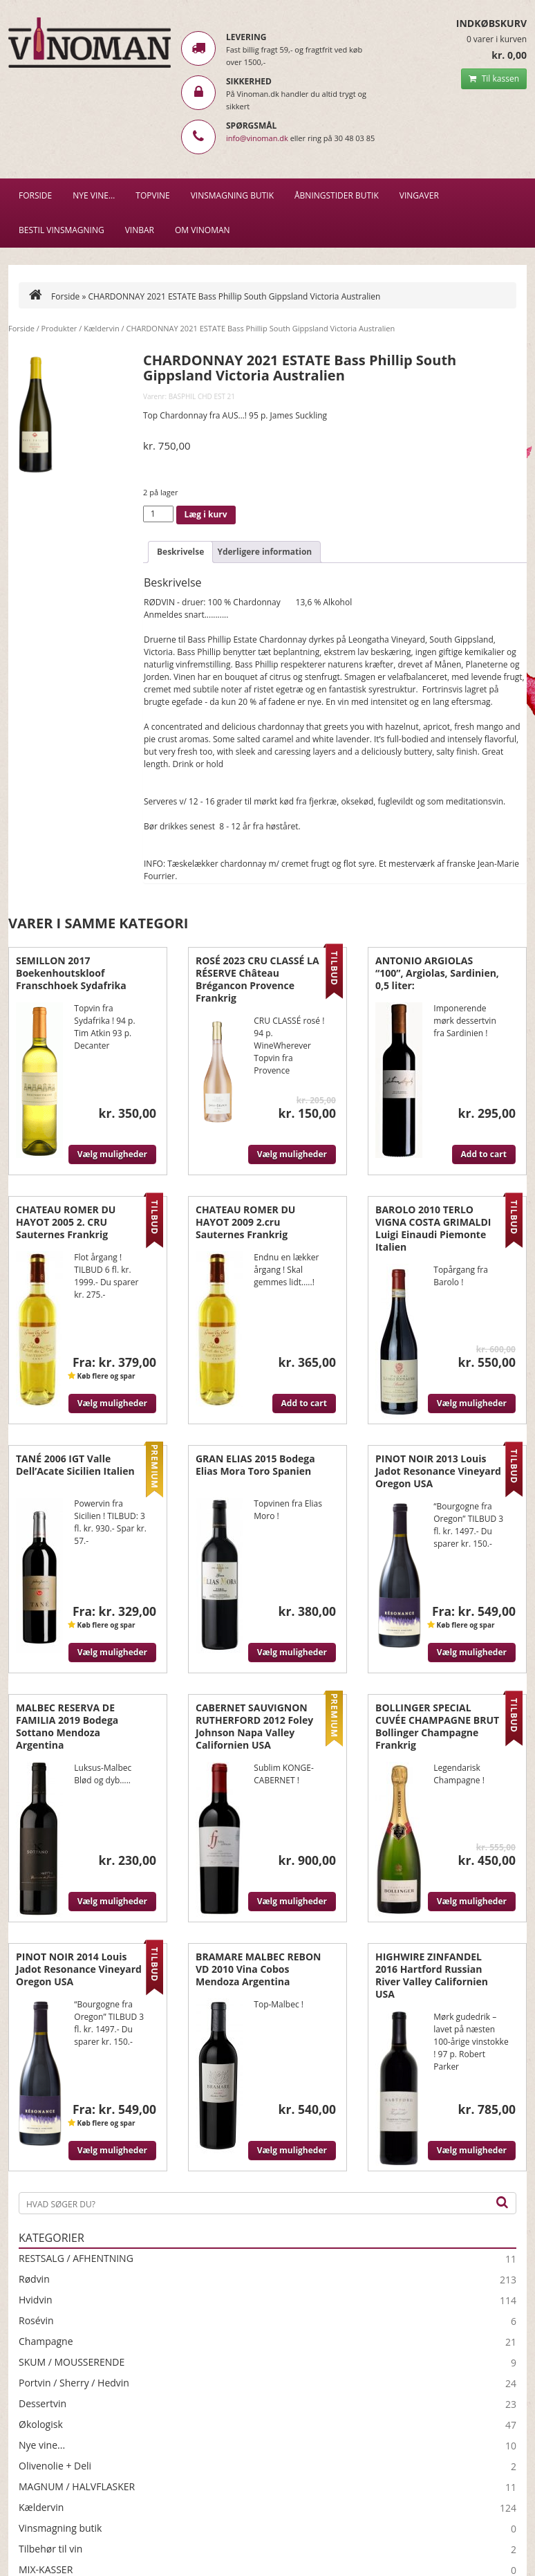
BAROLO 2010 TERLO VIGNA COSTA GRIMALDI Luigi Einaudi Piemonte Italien (433, 1228)
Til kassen (494, 78)
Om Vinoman (202, 230)
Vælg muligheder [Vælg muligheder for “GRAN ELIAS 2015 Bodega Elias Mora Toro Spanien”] (292, 1652)
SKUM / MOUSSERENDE (71, 2362)
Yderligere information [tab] (264, 552)
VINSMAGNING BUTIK (232, 195)
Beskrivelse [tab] (180, 552)
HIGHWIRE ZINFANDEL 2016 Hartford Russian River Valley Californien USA (431, 1975)
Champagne (46, 2341)
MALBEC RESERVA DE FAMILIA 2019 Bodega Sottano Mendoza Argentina (67, 1726)
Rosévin (36, 2321)
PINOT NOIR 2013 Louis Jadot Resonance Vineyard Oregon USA (438, 1471)
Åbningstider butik (336, 195)
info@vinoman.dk (257, 138)
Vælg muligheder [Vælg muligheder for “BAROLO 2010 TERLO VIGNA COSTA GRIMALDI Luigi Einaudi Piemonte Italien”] (472, 1403)
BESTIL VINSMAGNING (61, 230)
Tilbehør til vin (50, 2549)
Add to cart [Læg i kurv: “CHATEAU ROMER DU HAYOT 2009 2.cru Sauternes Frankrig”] (304, 1403)
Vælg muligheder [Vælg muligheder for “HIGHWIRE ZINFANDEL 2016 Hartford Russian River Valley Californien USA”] (472, 2150)
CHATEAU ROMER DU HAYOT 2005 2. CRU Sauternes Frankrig (65, 1222)
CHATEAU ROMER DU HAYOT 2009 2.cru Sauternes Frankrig (245, 1222)
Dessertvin (42, 2404)
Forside (35, 195)
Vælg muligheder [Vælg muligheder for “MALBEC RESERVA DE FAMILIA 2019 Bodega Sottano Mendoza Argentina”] (112, 1901)
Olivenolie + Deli (55, 2466)
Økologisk (41, 2424)
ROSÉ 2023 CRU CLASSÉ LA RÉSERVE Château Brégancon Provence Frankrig (257, 979)
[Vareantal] (158, 514)
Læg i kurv (206, 514)
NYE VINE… (94, 195)
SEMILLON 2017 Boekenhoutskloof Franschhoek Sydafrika (71, 973)
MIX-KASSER (46, 2570)
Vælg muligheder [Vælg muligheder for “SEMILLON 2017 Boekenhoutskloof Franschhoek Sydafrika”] (112, 1154)
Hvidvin (36, 2300)
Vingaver (419, 195)
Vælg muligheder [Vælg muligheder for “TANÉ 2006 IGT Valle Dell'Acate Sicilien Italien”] (112, 1652)
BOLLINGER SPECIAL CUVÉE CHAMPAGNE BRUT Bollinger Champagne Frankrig (437, 1726)
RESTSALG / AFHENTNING (76, 2258)
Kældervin (102, 328)
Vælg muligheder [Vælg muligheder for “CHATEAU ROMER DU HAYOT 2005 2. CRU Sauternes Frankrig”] (112, 1403)
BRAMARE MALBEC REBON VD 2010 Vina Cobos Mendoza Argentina (258, 1969)
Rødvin (34, 2279)
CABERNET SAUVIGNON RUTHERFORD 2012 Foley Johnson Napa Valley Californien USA (254, 1726)
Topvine (152, 195)
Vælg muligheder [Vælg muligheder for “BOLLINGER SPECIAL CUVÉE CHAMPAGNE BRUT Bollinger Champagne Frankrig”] (472, 1901)
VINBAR (139, 230)
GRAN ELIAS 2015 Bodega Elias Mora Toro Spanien (255, 1465)
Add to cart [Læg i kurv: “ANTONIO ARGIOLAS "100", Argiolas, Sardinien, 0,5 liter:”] (484, 1154)
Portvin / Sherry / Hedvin (74, 2383)
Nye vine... (42, 2445)
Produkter (59, 328)
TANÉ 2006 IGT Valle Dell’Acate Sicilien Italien (75, 1465)
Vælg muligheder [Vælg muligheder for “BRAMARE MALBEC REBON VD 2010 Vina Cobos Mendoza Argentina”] (292, 2150)
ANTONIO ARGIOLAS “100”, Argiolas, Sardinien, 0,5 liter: (437, 973)
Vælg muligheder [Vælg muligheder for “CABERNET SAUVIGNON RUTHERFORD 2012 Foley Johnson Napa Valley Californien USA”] (292, 1901)
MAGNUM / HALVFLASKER (77, 2487)
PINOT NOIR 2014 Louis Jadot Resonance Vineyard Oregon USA (79, 1969)
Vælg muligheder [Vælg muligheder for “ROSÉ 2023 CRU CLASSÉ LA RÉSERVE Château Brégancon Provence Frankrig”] (292, 1154)
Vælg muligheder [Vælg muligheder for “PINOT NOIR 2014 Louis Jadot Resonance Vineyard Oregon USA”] (112, 2150)
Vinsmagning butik (60, 2528)
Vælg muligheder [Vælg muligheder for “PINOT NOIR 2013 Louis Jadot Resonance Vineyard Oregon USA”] (472, 1652)
